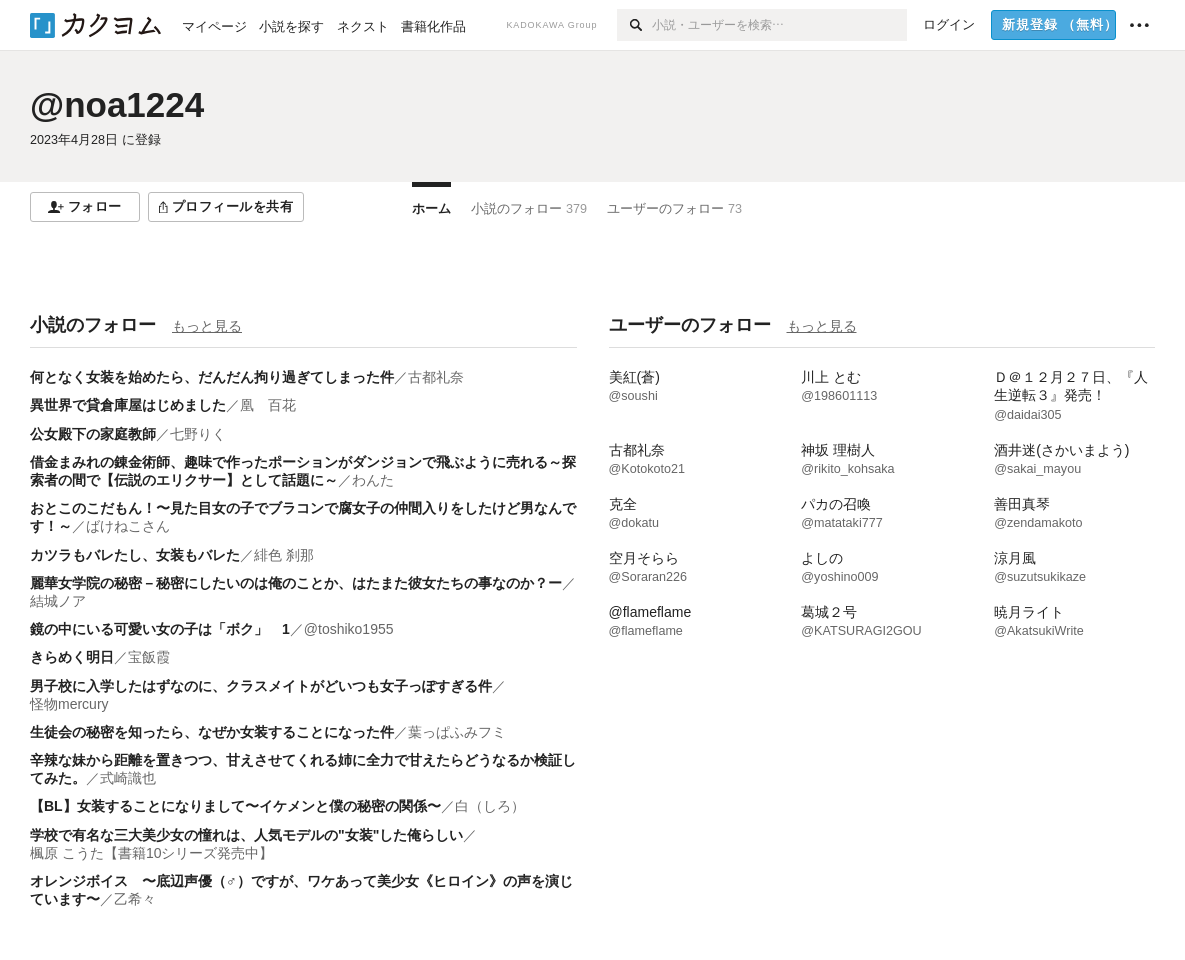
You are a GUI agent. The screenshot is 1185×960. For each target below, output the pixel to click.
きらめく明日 (72, 657)
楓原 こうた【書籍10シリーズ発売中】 (151, 853)
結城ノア (58, 601)
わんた (373, 480)
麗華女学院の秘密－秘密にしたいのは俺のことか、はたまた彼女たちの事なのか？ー (296, 583)
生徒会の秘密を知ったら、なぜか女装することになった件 (212, 732)
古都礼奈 (436, 377)
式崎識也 (128, 778)
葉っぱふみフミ (457, 732)
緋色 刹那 (284, 555)
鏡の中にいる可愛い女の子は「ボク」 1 (160, 629)
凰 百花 (268, 405)
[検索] (634, 25)
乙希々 (135, 899)
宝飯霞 (149, 657)
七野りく (198, 434)
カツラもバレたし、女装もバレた (135, 555)
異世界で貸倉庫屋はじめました (128, 405)
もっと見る (207, 326)
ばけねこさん (128, 526)
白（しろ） (490, 806)
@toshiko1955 (349, 629)
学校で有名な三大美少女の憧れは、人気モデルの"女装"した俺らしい (246, 835)
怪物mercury (69, 704)
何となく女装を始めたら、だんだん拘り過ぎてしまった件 (212, 377)
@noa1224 (117, 104)
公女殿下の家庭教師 (93, 434)
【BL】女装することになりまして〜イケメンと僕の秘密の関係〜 (235, 806)
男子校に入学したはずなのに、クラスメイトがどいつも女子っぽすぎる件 (261, 686)
